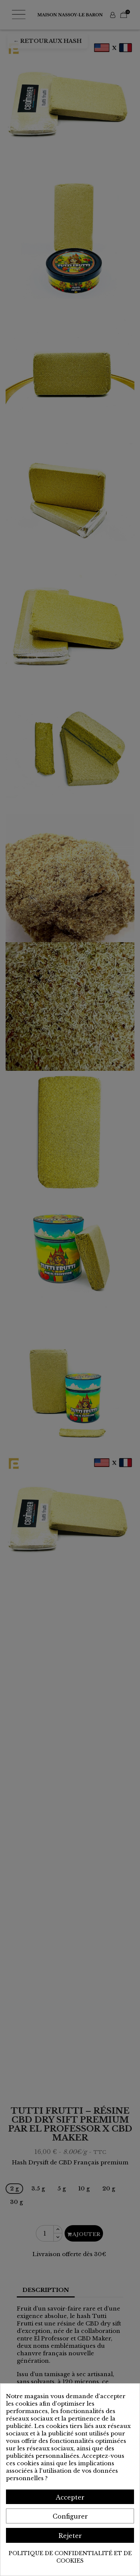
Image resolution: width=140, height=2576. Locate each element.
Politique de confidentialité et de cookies (70, 2557)
